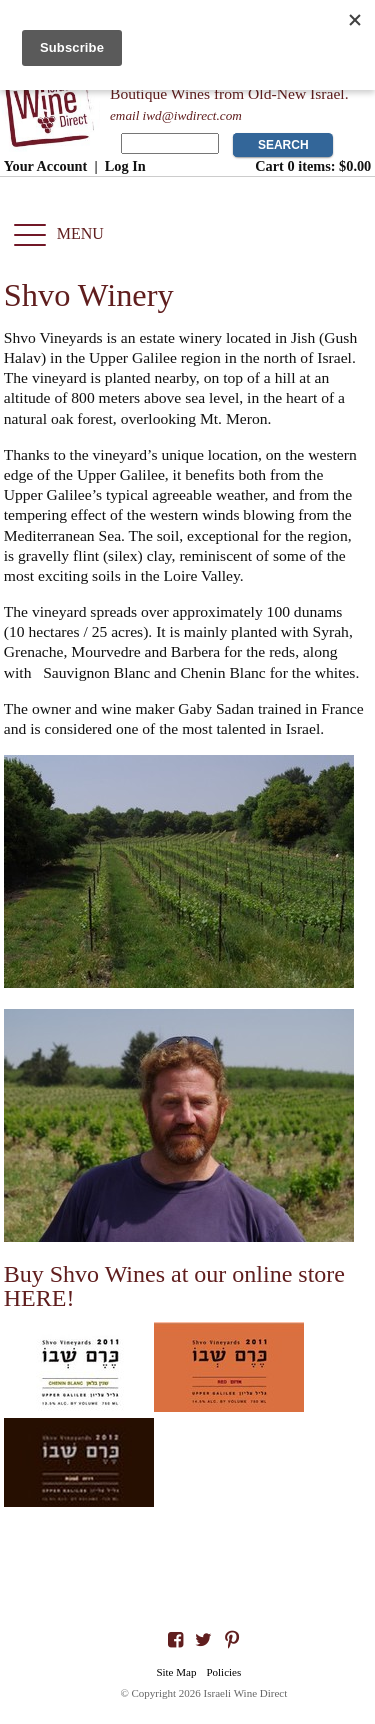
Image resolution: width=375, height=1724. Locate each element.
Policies (223, 1672)
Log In (125, 166)
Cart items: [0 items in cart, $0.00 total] (313, 166)
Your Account (46, 166)
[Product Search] (170, 143)
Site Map (176, 1672)
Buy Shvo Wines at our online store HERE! (174, 1286)
